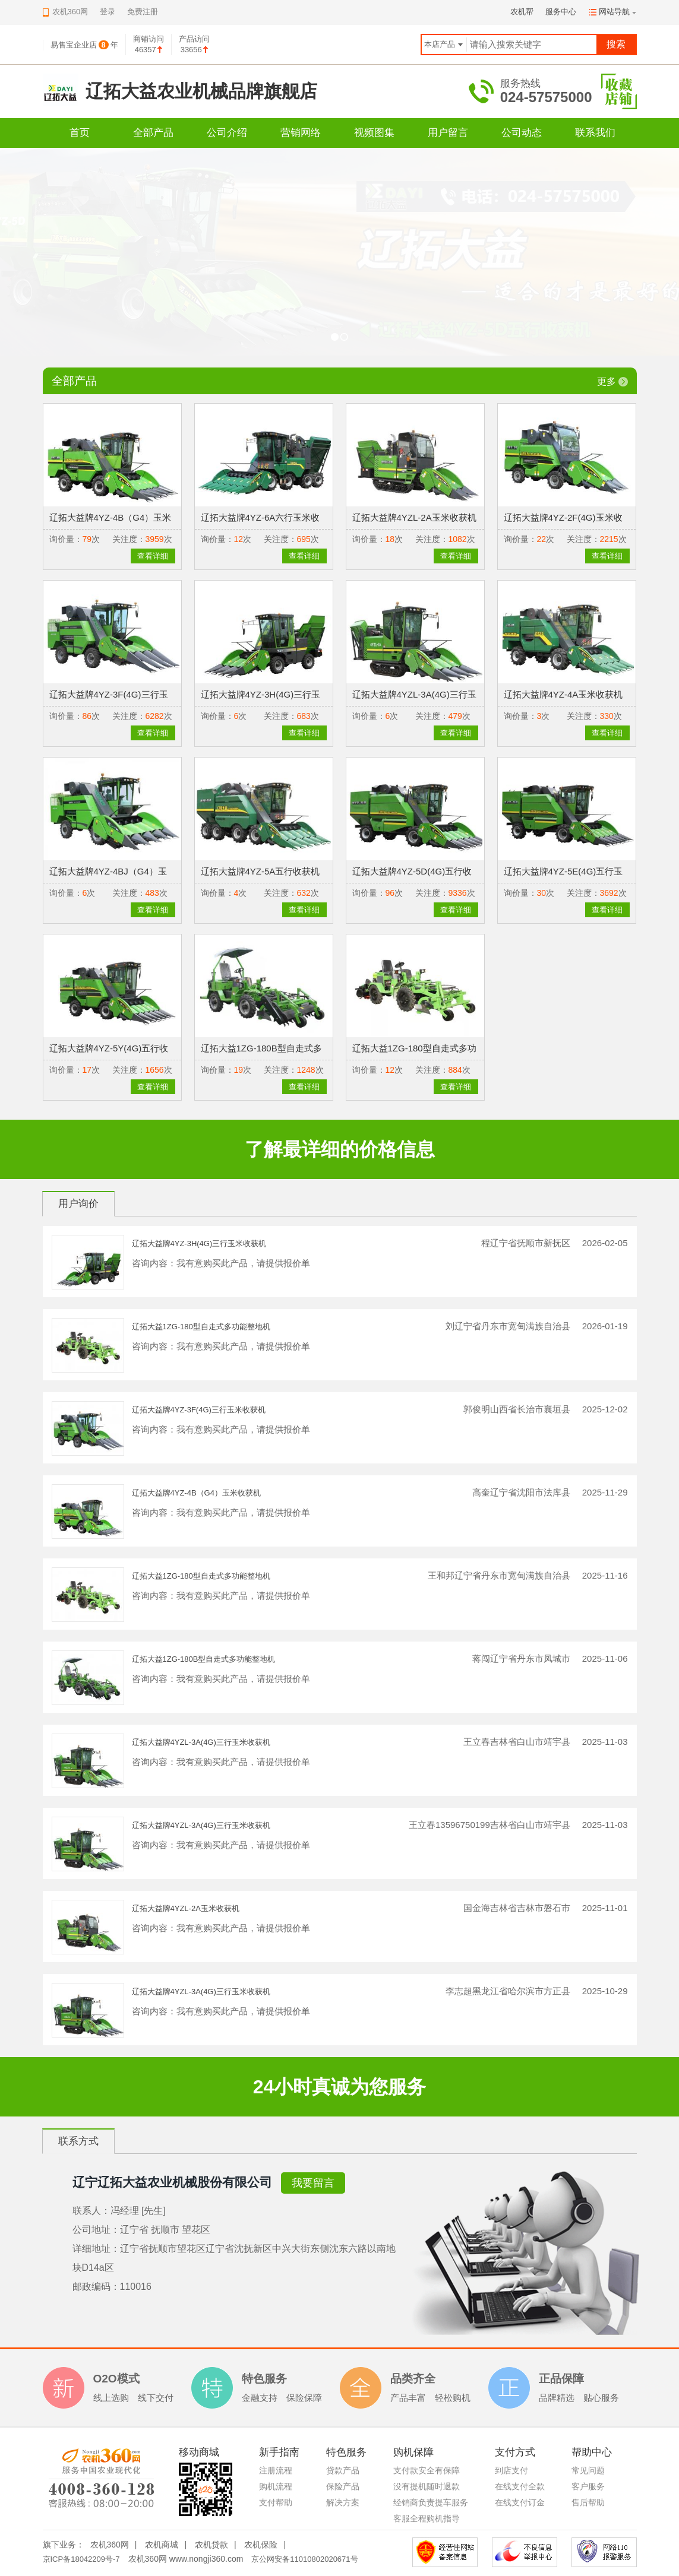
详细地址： (96, 2249)
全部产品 (153, 132)
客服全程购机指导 (426, 2518)
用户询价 (78, 1203)
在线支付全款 (520, 2486)
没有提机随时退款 (426, 2486)
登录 (107, 11)
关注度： (129, 539)
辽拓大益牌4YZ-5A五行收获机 (260, 871)
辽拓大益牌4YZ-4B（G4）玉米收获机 (196, 1492)
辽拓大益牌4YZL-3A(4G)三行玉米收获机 (201, 1742)
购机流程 (275, 2486)
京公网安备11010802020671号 (304, 2559)
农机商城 (161, 2544)
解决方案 (342, 2502)
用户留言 (448, 132)
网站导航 (614, 11)
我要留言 (313, 2183)
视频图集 (374, 132)
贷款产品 (342, 2470)
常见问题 (588, 2470)
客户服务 (588, 2486)
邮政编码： (96, 2287)
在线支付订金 (520, 2502)
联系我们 (595, 132)
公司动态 (521, 132)
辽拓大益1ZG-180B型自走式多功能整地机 (204, 1659)
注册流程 (275, 2470)
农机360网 (109, 2544)
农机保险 (260, 2544)
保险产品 (342, 2486)
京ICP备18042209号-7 (81, 2559)
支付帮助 (275, 2502)
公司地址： (96, 2230)
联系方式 (78, 2141)
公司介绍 (227, 132)
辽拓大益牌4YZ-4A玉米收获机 (563, 694)
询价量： (66, 539)
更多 (606, 381)
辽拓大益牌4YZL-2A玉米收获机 (414, 517)
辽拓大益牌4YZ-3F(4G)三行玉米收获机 (199, 1409)
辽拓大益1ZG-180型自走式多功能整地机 (201, 1326)
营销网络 (300, 132)
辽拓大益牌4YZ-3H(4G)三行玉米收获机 (199, 1243)
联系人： (91, 2211)
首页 (80, 132)
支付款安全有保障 (426, 2470)
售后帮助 (588, 2502)
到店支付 (511, 2470)
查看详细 (152, 556)
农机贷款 (211, 2544)
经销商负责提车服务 (430, 2502)
